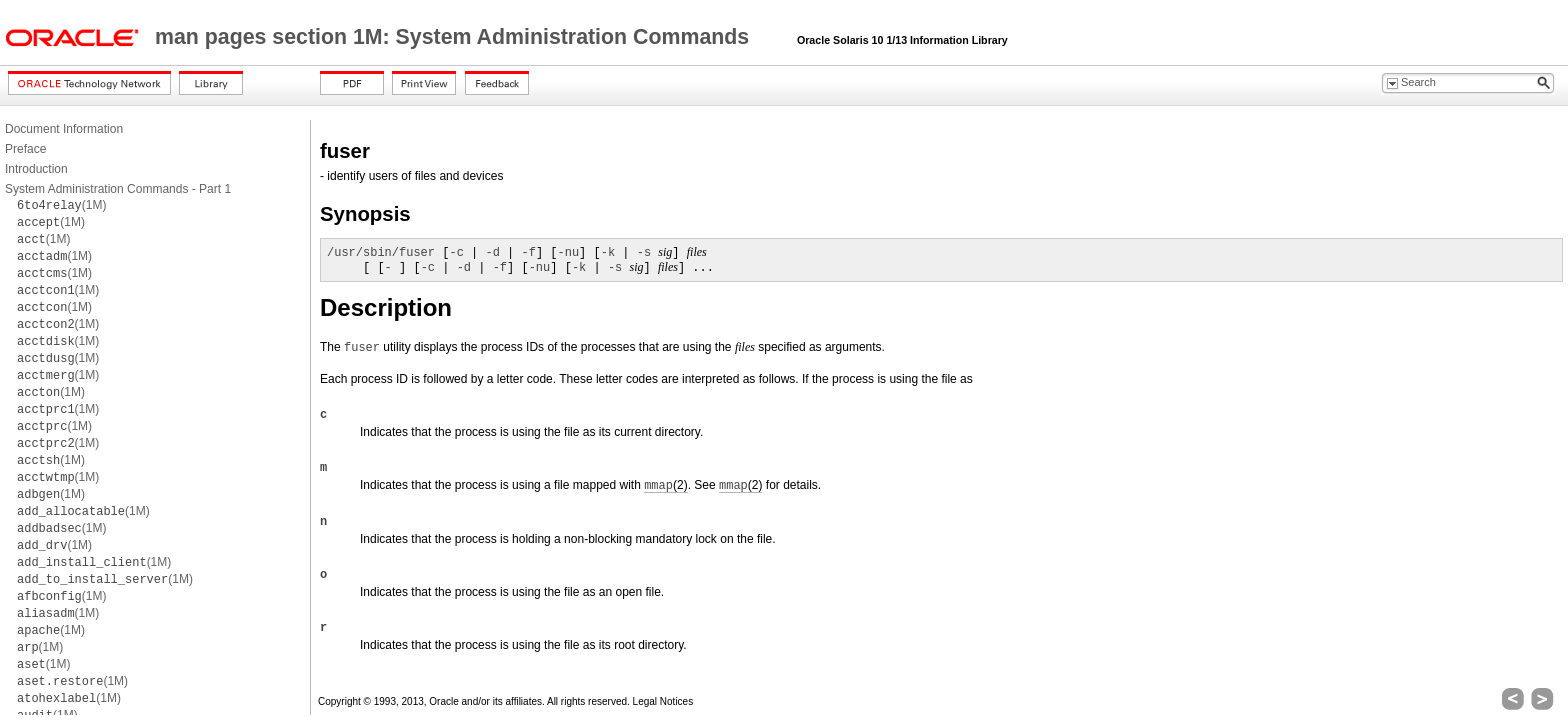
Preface (25, 149)
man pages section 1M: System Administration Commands (455, 37)
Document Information (64, 129)
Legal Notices (663, 701)
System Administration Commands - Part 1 (118, 189)
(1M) (61, 205)
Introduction (36, 169)
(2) (665, 485)
